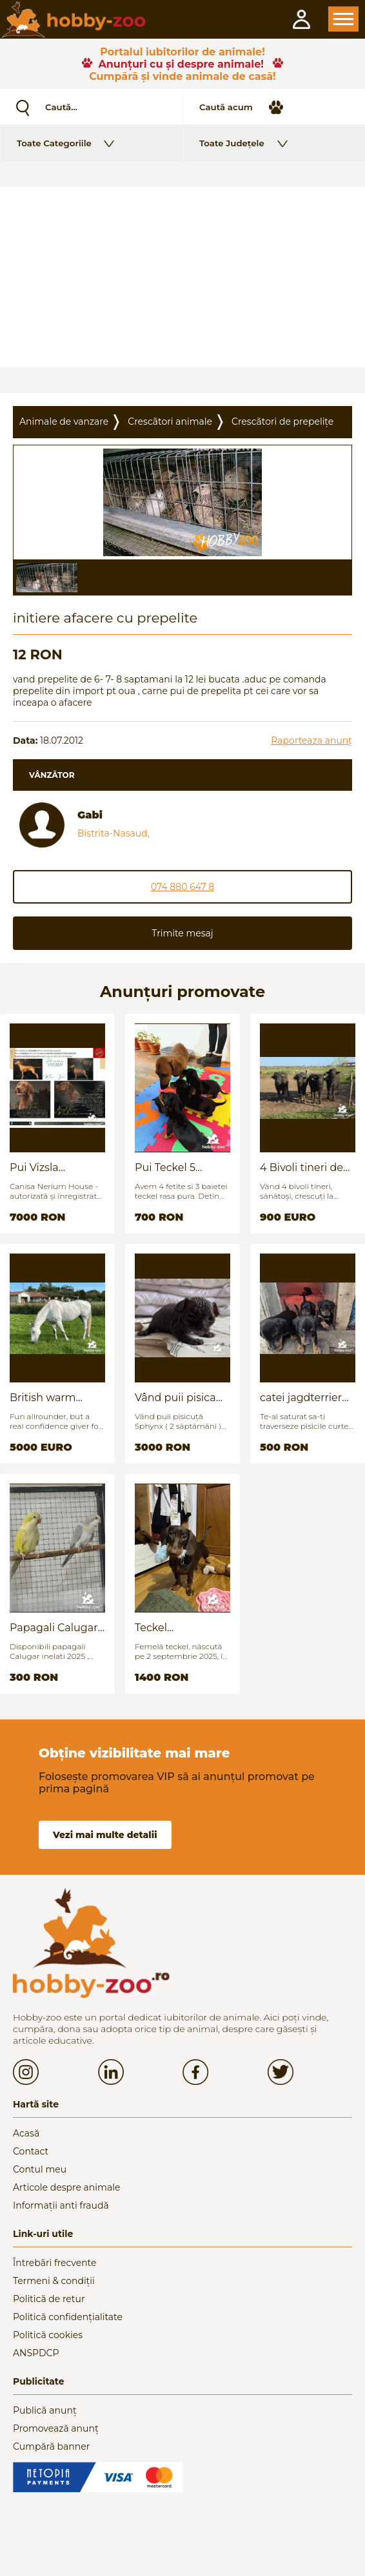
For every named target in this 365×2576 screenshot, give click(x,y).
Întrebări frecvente (55, 2263)
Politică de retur (49, 2299)
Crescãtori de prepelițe (282, 421)
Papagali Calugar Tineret (54, 1628)
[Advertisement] (182, 277)
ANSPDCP (36, 2353)
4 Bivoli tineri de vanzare (301, 1167)
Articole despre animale (66, 2187)
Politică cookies (48, 2335)
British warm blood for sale (44, 1397)
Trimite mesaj (182, 933)
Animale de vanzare (63, 421)
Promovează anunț (56, 2428)
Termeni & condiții (54, 2281)
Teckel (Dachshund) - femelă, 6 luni (171, 1628)
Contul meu (39, 2169)
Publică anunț (45, 2410)
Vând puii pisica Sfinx (175, 1397)
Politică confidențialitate (68, 2317)
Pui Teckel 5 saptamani (165, 1167)
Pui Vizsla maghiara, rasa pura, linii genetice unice (57, 1167)
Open (343, 19)
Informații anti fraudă (61, 2205)
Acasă (26, 2133)
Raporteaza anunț (311, 740)
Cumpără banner (51, 2446)
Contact (30, 2151)
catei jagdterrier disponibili (301, 1397)
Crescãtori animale (170, 421)
